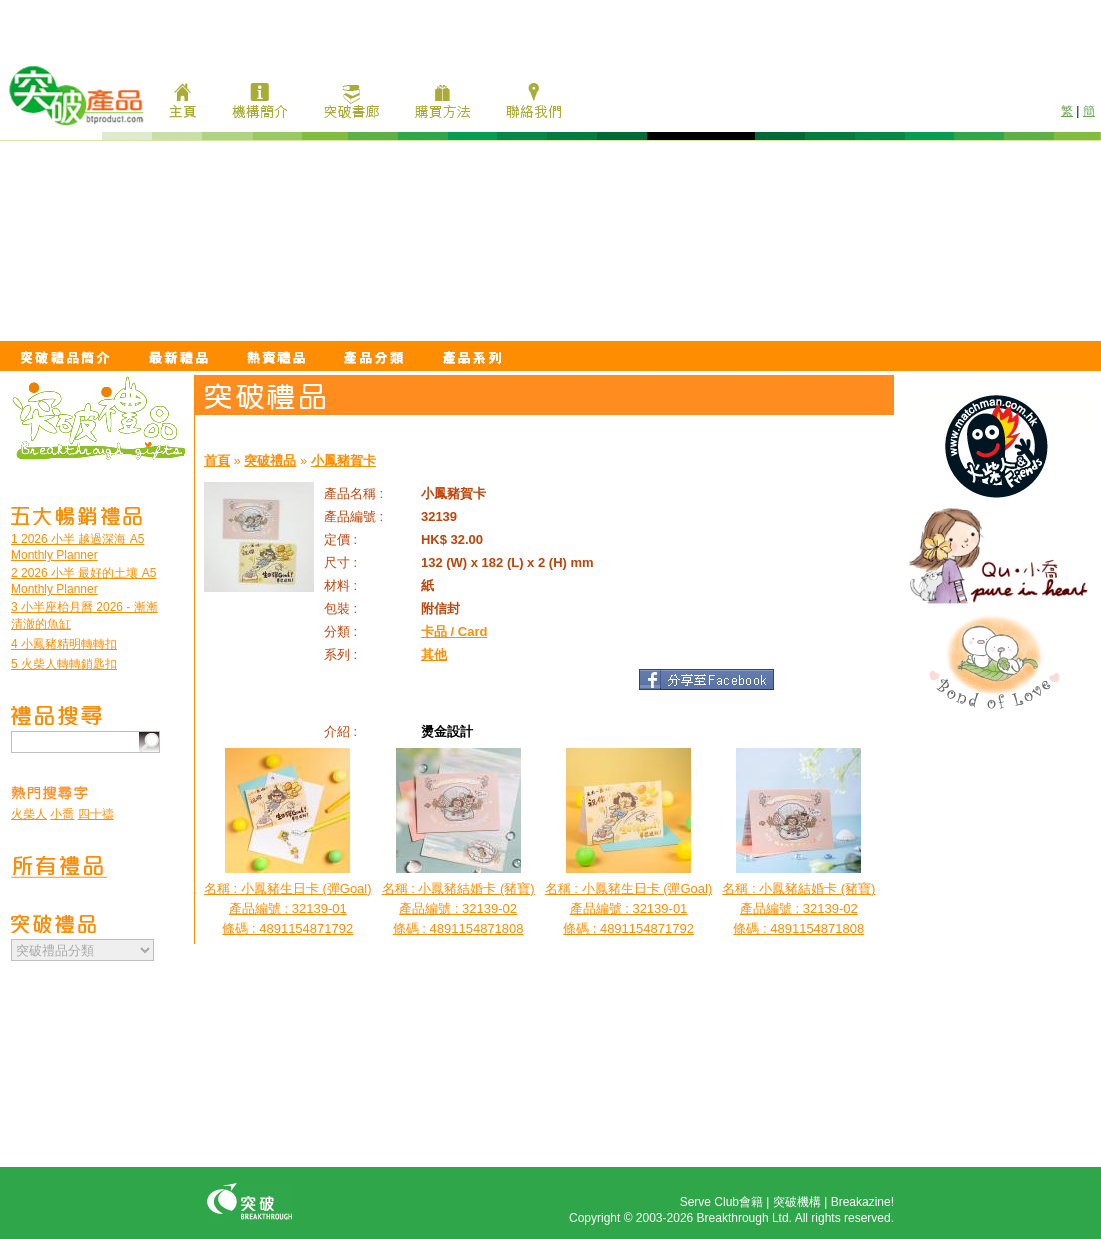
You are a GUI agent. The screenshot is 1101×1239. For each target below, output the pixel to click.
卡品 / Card (454, 631)
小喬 (62, 814)
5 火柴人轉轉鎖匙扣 (64, 664)
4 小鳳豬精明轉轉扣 (64, 644)
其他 (434, 654)
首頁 (217, 460)
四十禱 (96, 814)
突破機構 (797, 1202)
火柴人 (29, 814)
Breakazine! (862, 1202)
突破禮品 (270, 460)
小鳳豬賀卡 (343, 460)
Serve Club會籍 (721, 1202)
